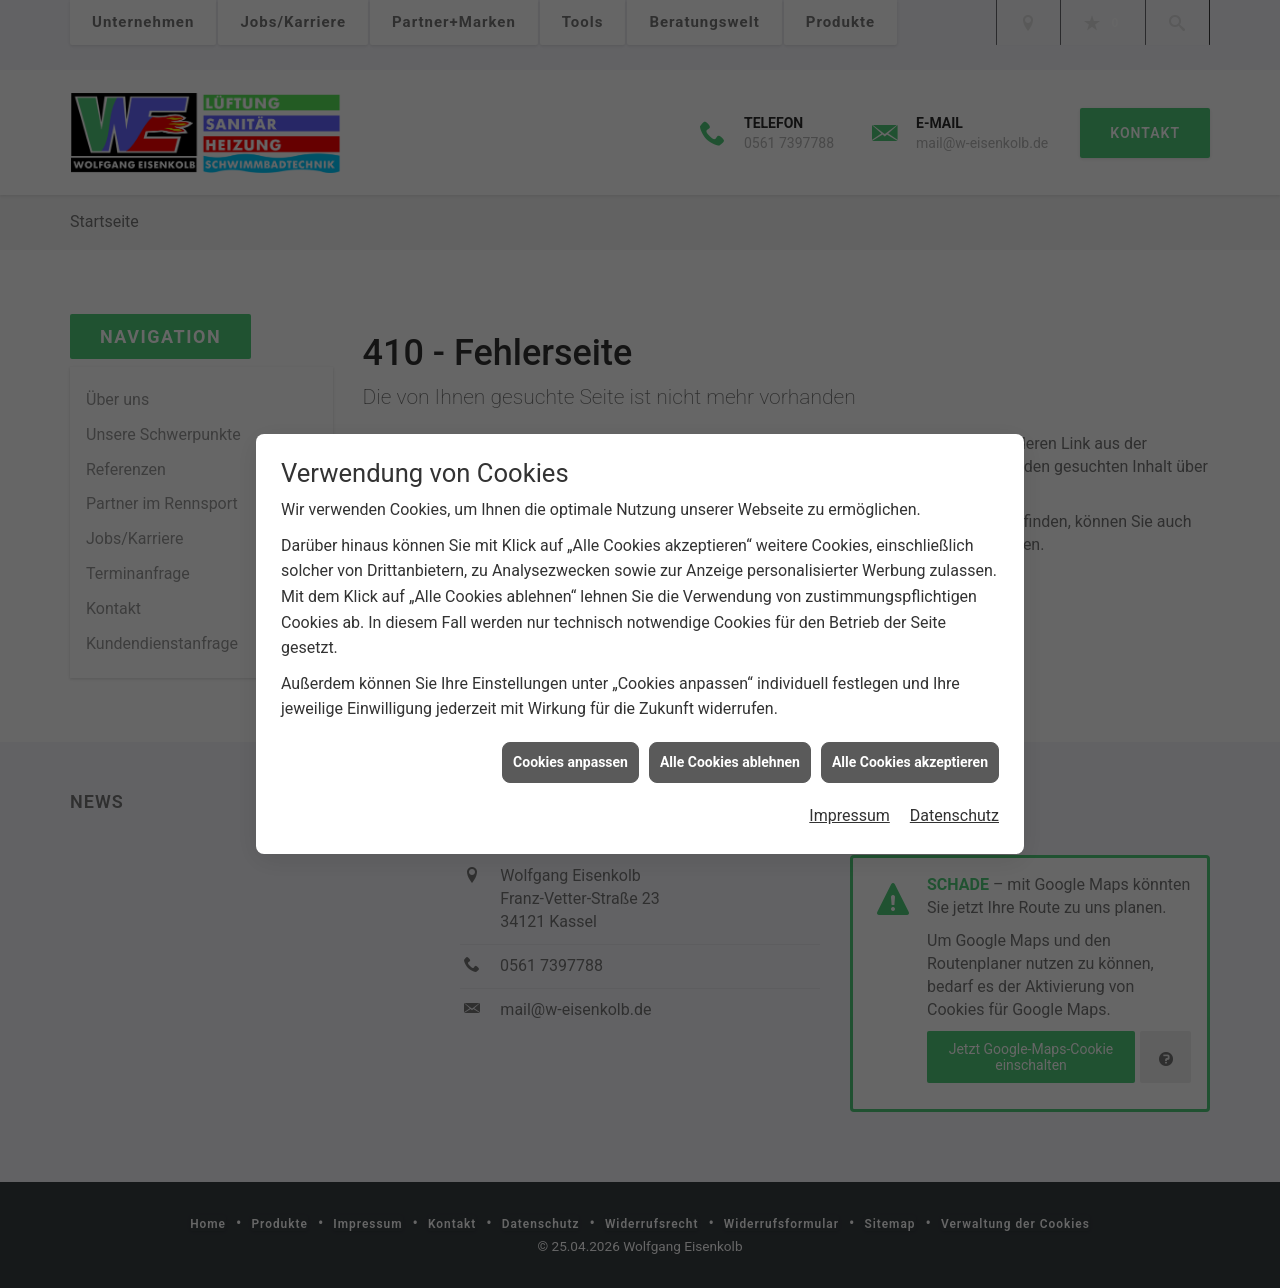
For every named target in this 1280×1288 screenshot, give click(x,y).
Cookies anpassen (570, 757)
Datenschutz (954, 811)
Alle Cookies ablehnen (730, 757)
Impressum (849, 811)
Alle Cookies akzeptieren (910, 757)
